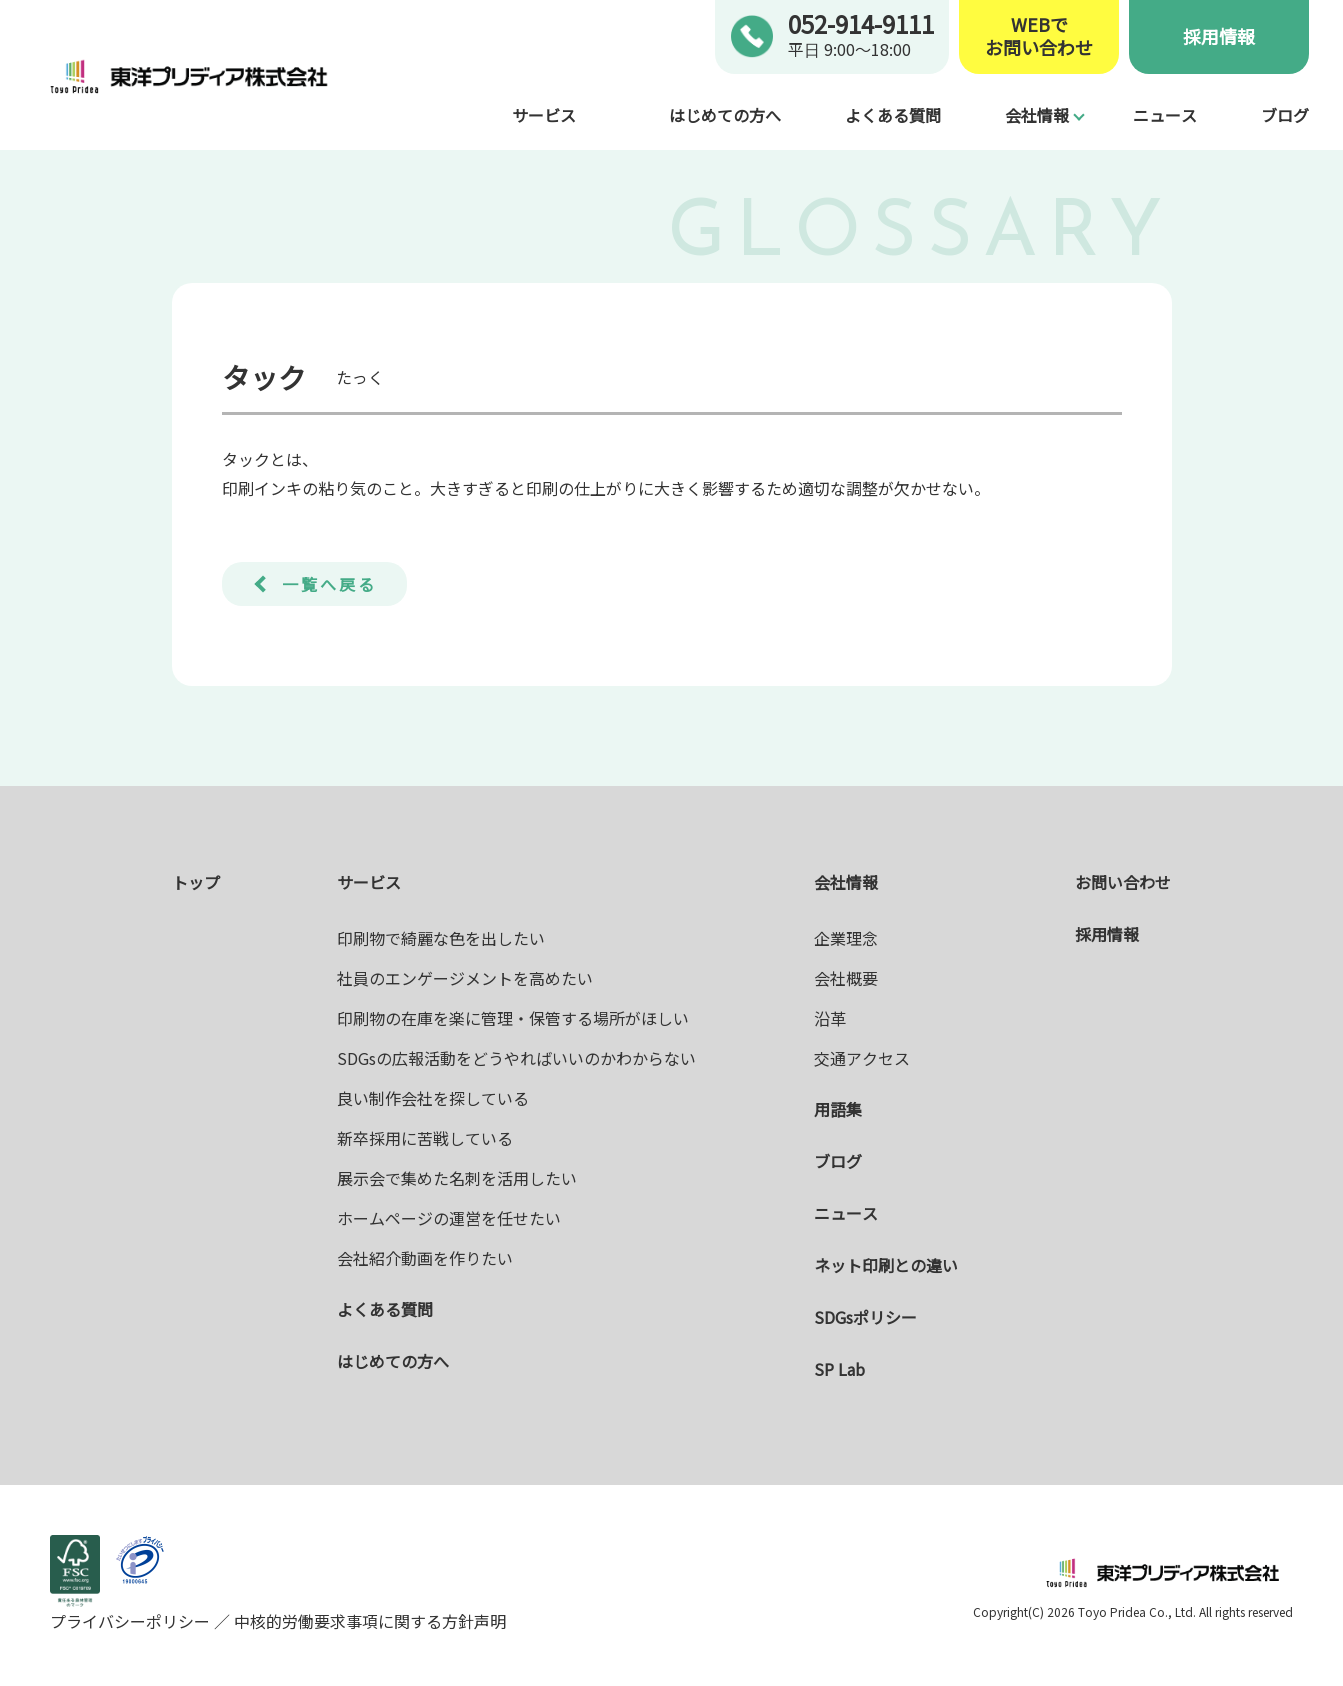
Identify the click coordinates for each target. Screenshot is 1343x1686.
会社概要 (846, 978)
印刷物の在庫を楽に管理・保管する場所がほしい (513, 1018)
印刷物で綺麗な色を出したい (441, 938)
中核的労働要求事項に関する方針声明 (368, 1621)
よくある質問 (893, 115)
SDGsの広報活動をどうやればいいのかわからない (516, 1058)
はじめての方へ (725, 115)
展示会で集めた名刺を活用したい (457, 1178)
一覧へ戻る (329, 584)
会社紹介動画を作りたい (425, 1258)
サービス (544, 115)
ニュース (1165, 115)
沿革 (830, 1018)
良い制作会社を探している (433, 1098)
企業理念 (846, 938)
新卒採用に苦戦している (425, 1138)
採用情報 (1219, 36)
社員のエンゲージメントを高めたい (465, 978)
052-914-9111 (861, 23)
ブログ (1285, 115)
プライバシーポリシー (132, 1621)
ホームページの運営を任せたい (449, 1218)
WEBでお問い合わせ (1039, 36)
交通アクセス (862, 1058)
